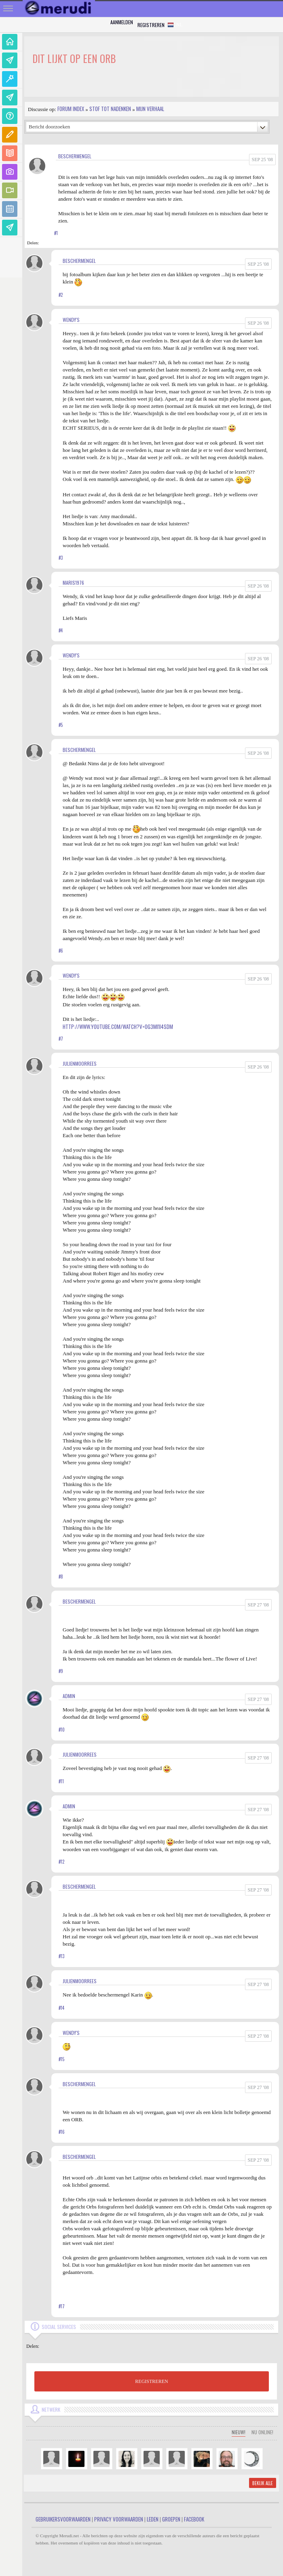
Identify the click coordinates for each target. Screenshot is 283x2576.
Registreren (151, 24)
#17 (62, 2306)
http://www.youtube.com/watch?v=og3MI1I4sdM (118, 1026)
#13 (61, 1956)
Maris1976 (73, 582)
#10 (62, 1729)
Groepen (171, 2519)
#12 (61, 1861)
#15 (61, 2059)
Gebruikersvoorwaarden (63, 2519)
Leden (152, 2519)
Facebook (194, 2519)
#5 (61, 725)
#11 (61, 1781)
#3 (61, 557)
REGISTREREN (151, 2381)
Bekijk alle (262, 2483)
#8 (61, 1576)
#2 (61, 295)
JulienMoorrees (80, 1063)
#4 (61, 630)
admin (69, 1695)
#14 (61, 2008)
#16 (62, 2132)
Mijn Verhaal (150, 109)
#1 (56, 233)
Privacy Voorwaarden (118, 2519)
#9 (61, 1671)
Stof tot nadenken (110, 109)
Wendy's (71, 319)
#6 (61, 950)
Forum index (70, 109)
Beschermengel (74, 156)
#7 (61, 1038)
